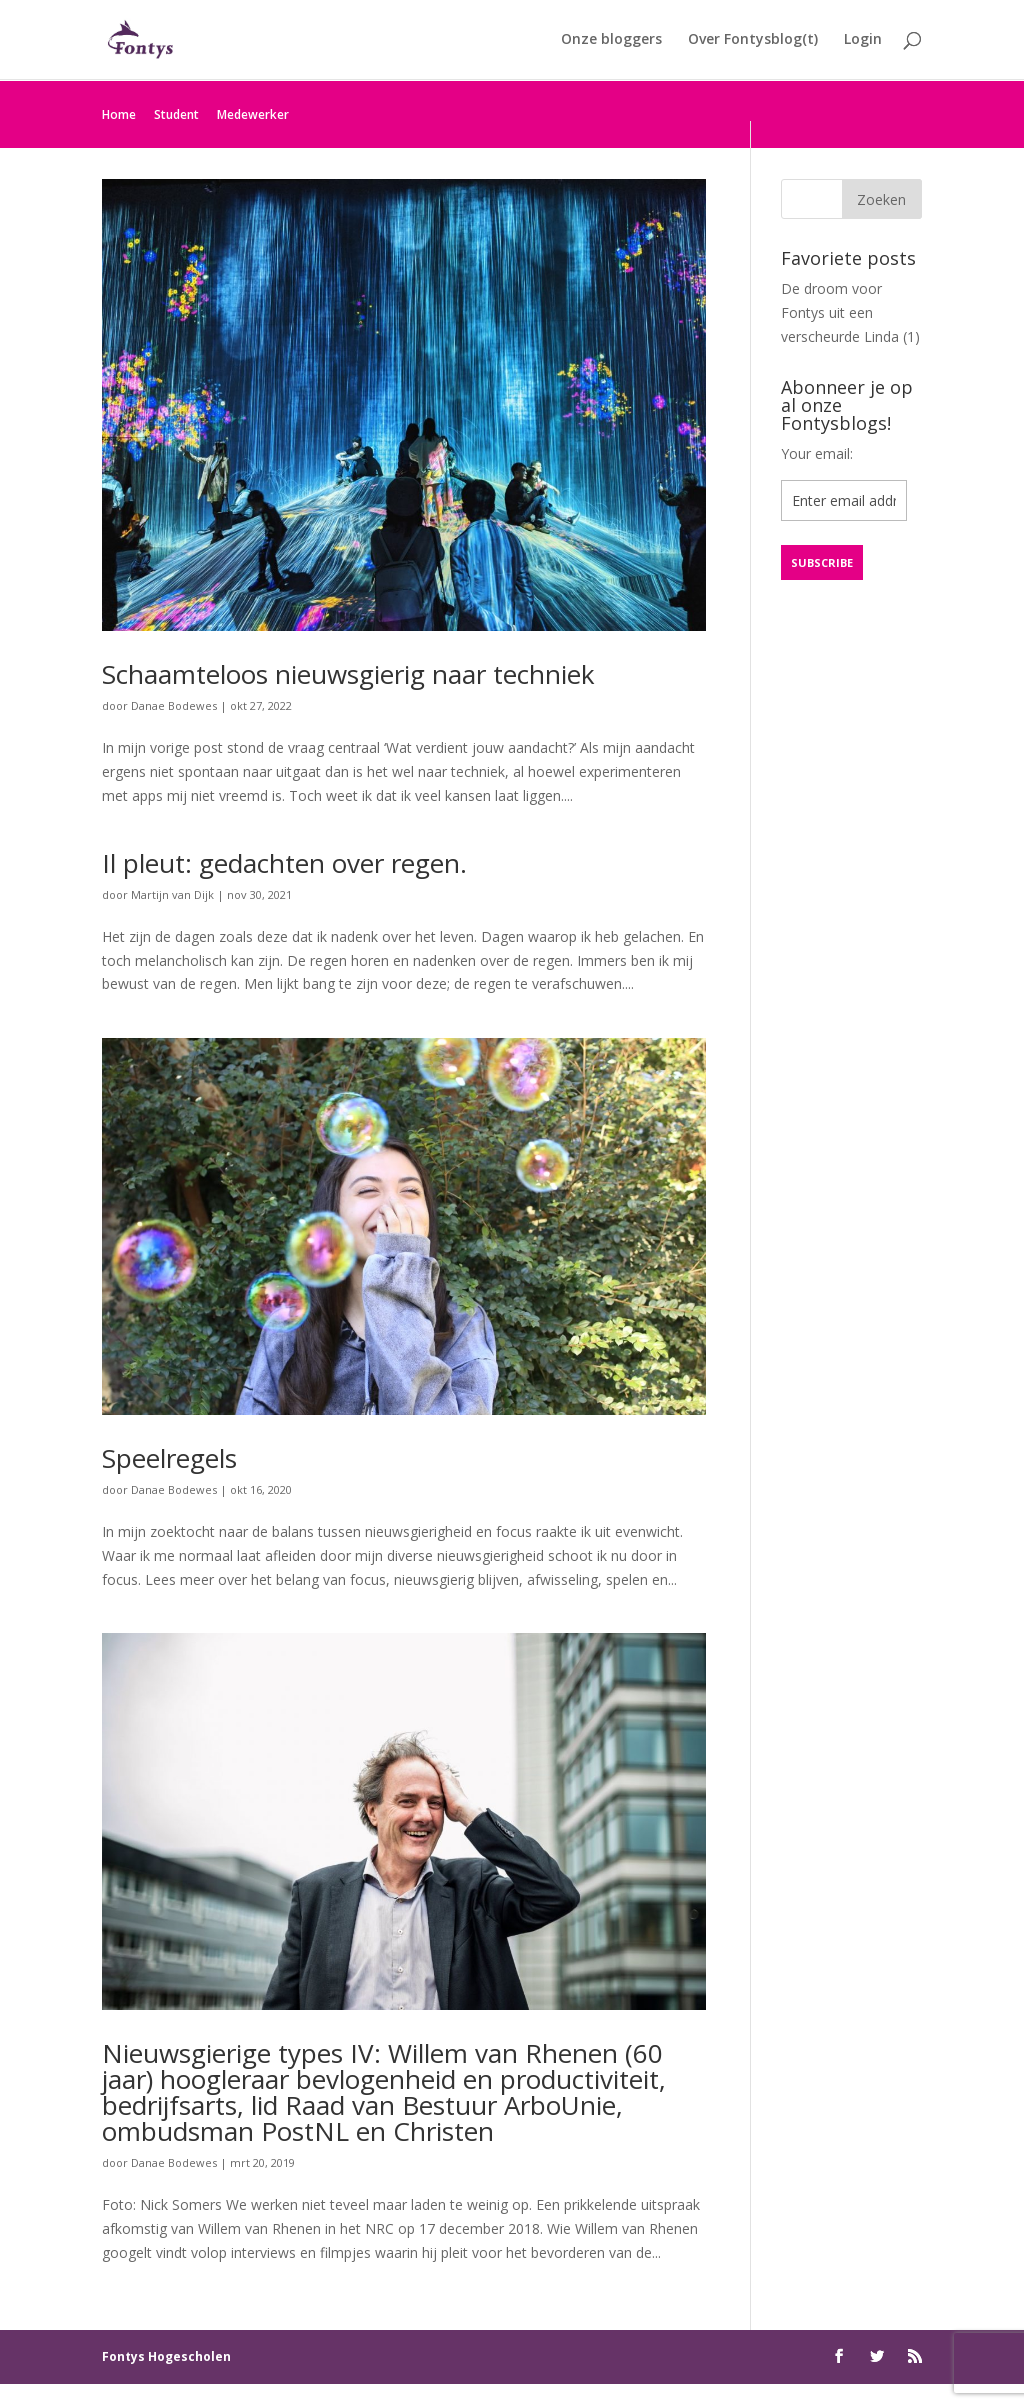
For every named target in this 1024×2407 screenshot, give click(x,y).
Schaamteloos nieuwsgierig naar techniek (348, 674)
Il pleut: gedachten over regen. (284, 863)
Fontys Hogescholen (166, 2356)
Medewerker (253, 114)
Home (119, 114)
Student (176, 114)
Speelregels (169, 1458)
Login (863, 41)
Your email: (817, 453)
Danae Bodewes (174, 705)
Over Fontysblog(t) (753, 41)
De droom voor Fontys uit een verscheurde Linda (840, 312)
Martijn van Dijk (172, 894)
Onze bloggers (611, 41)
